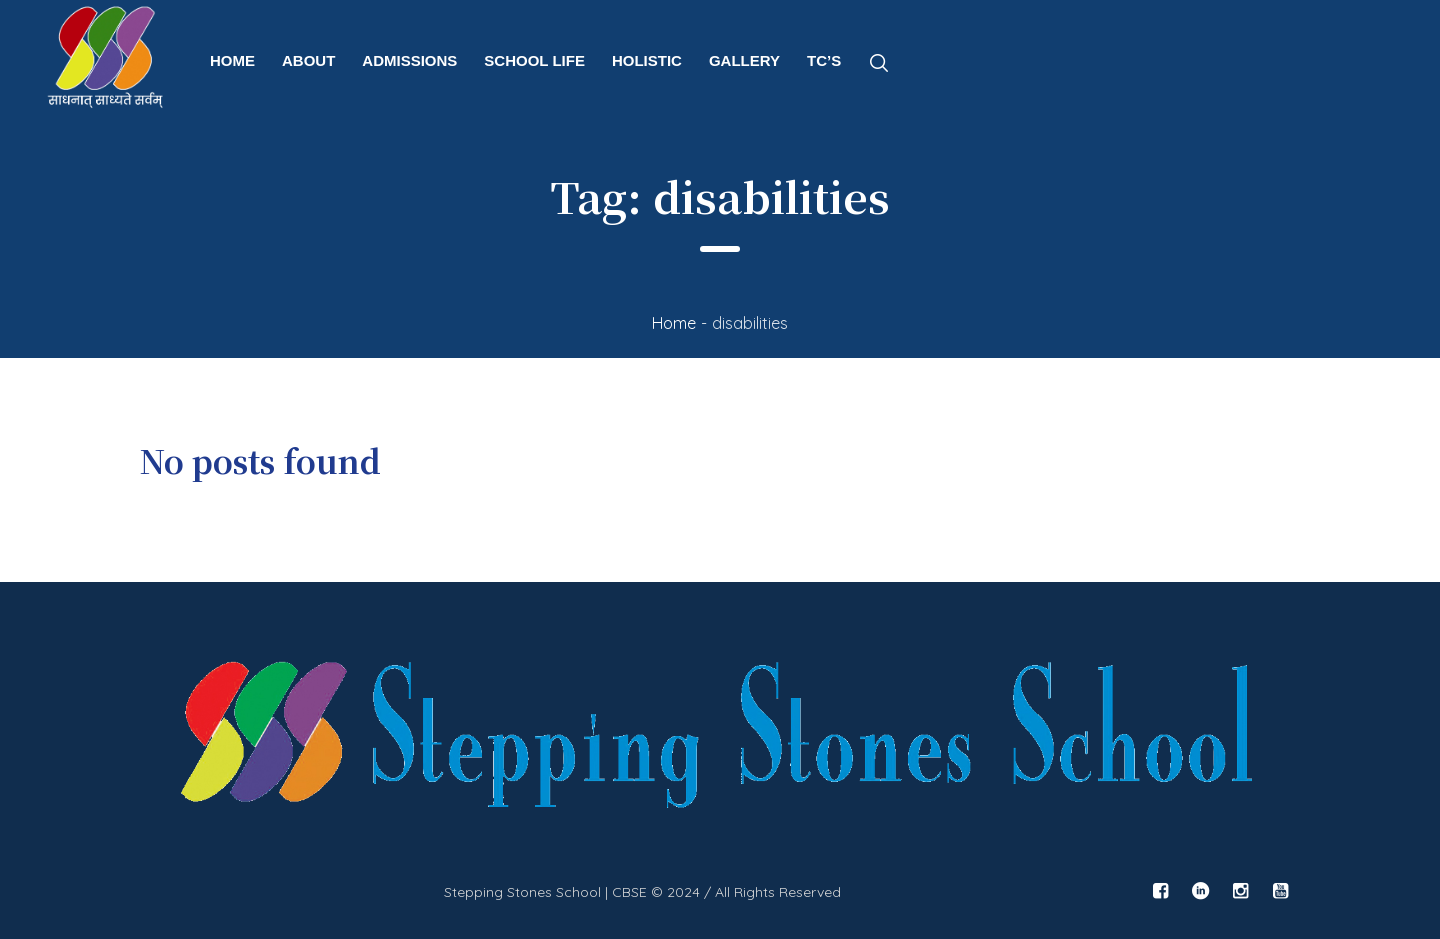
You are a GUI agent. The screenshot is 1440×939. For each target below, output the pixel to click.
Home (674, 323)
